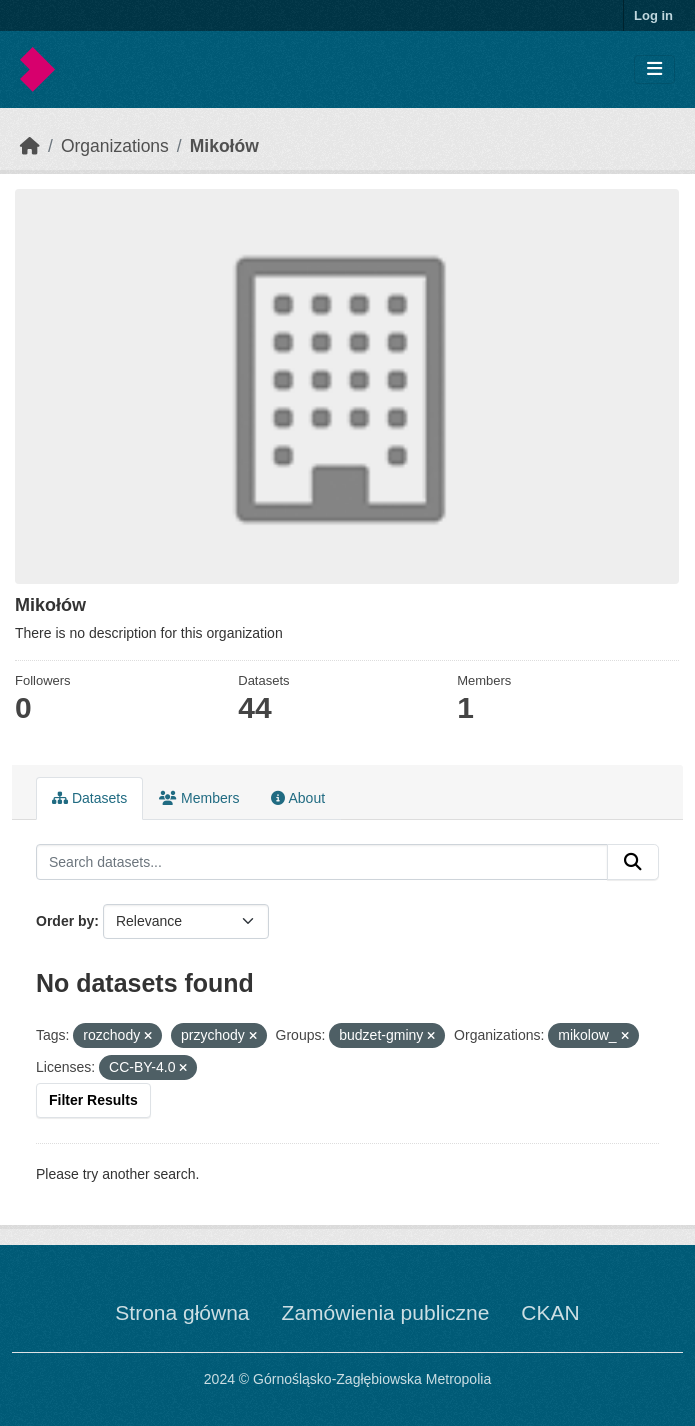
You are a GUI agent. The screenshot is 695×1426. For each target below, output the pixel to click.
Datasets (89, 798)
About (298, 798)
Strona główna (182, 1312)
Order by (65, 921)
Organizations (115, 146)
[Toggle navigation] (654, 69)
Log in (653, 15)
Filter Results (93, 1100)
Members (199, 798)
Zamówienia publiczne (386, 1312)
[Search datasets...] (322, 862)
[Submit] (633, 862)
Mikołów (224, 146)
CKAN (550, 1312)
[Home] (30, 146)
